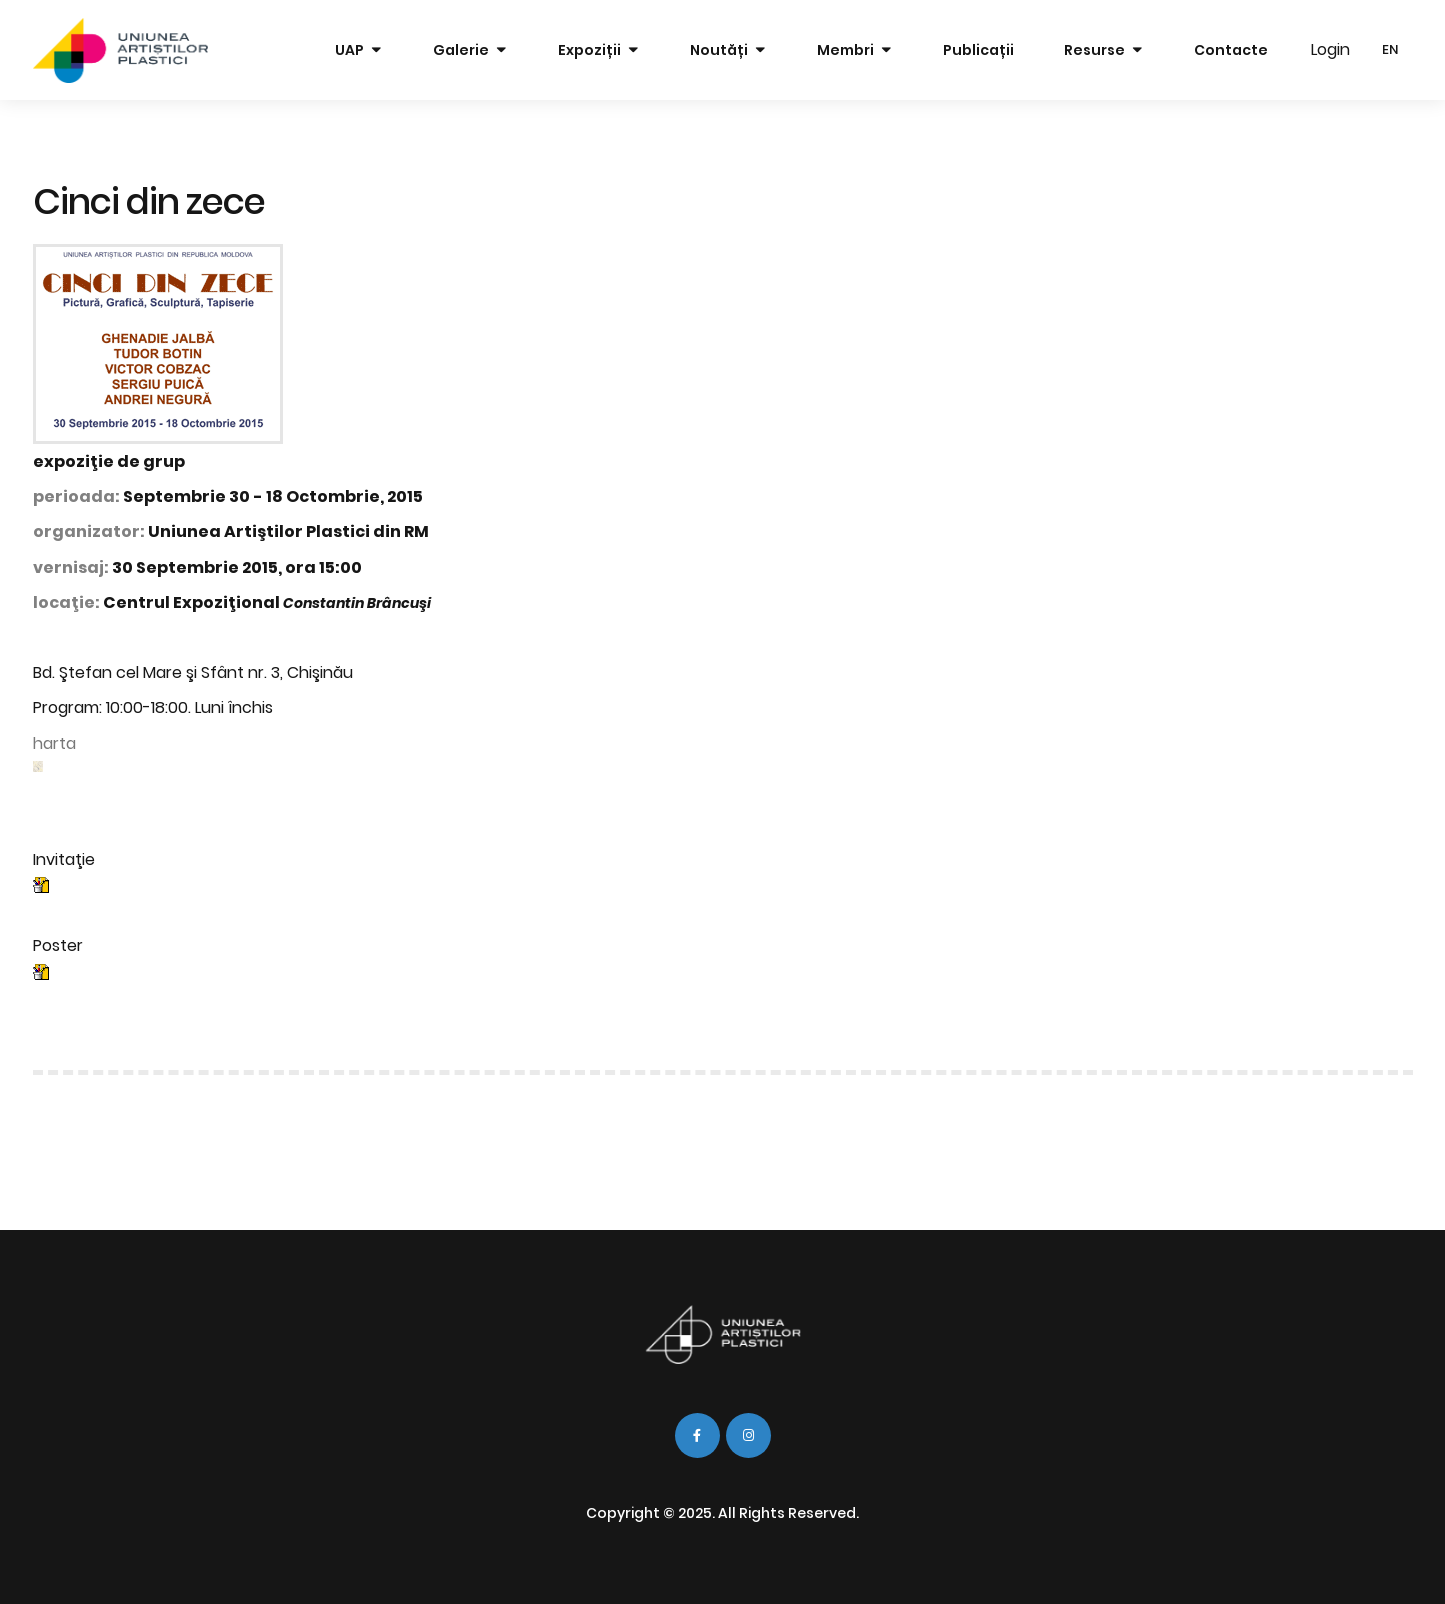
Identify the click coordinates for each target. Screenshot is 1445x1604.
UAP (349, 50)
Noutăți (719, 50)
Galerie (461, 50)
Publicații (978, 50)
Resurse (1094, 50)
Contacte (1231, 50)
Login (1330, 49)
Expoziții (589, 50)
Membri (845, 50)
